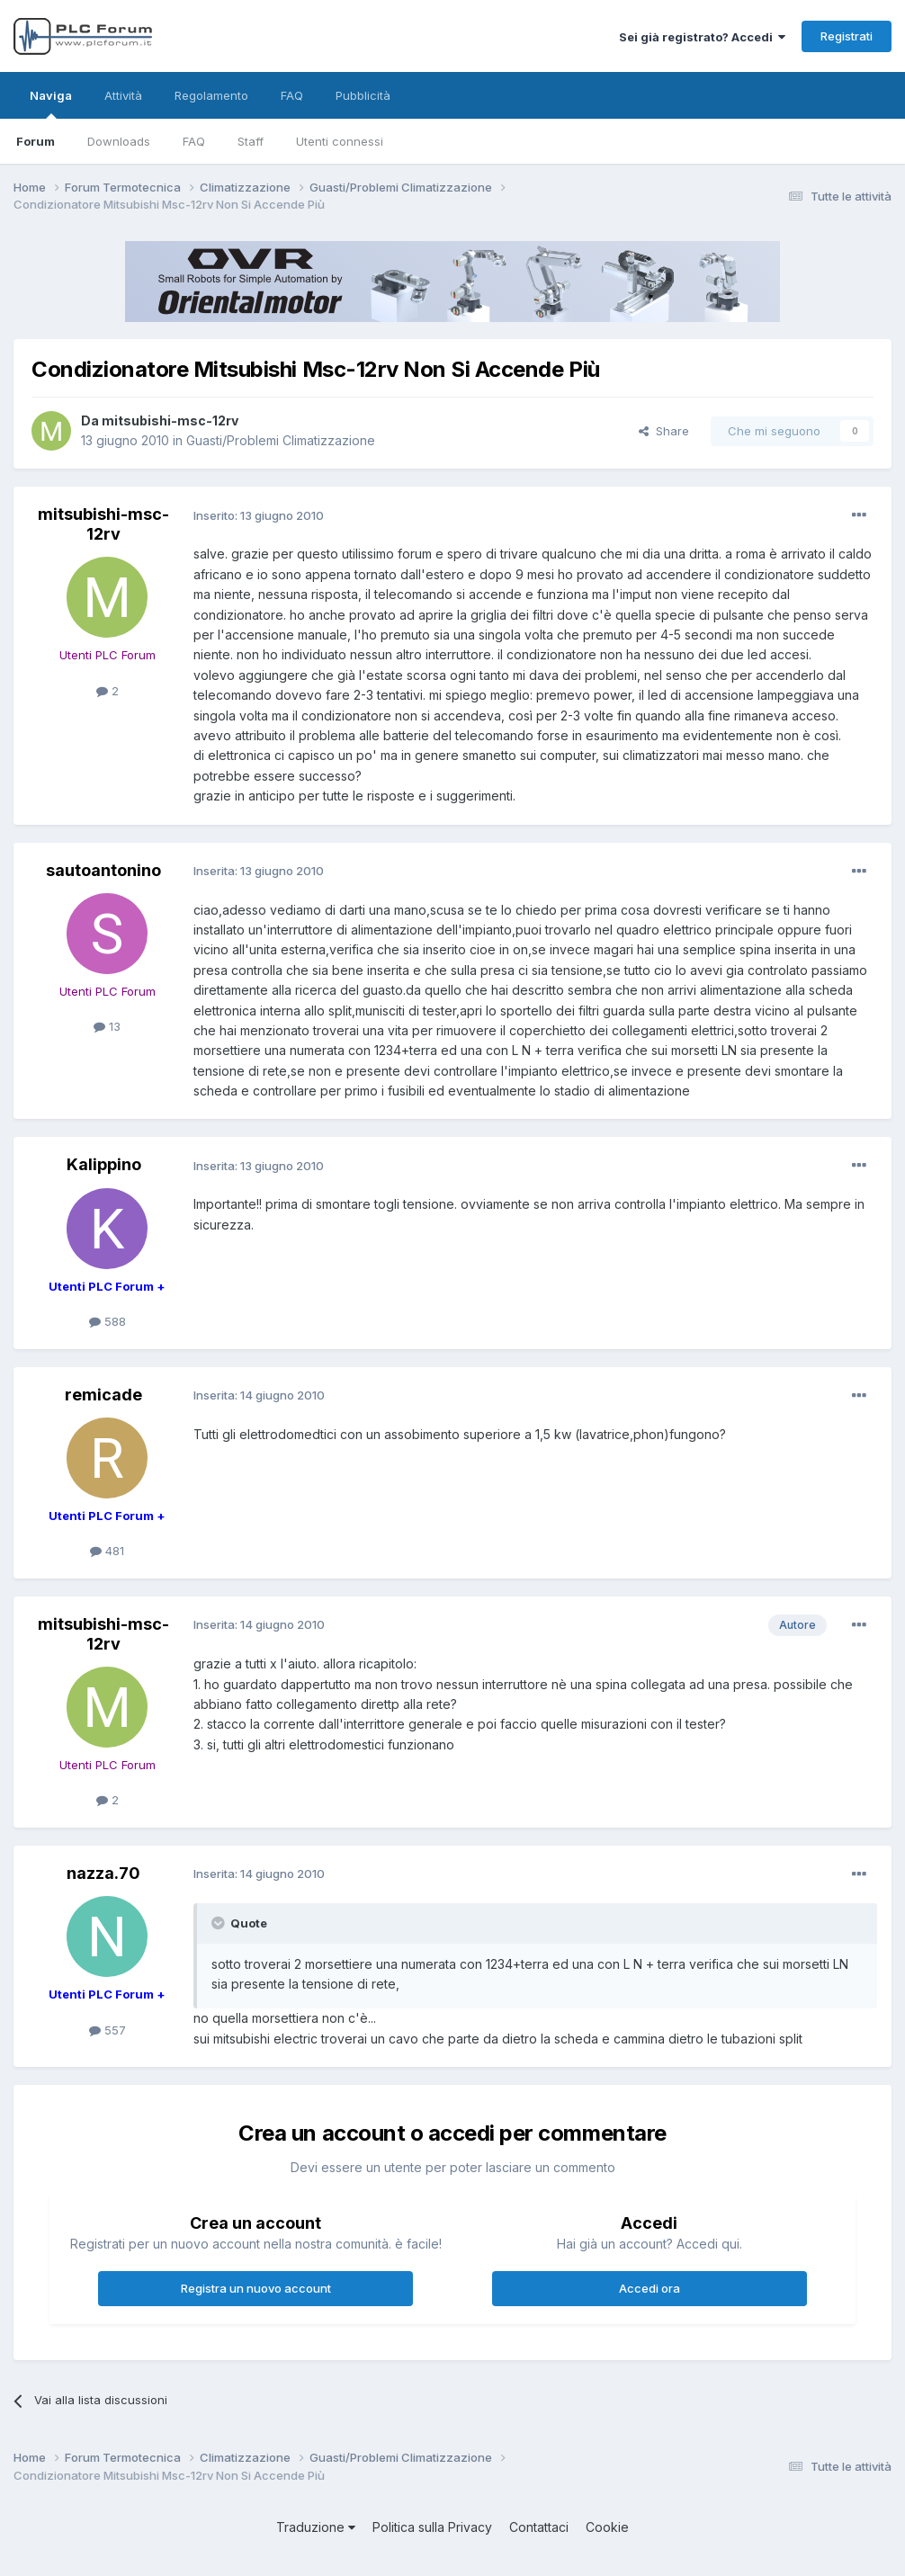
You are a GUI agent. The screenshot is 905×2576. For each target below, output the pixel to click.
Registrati (846, 36)
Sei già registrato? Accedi (702, 37)
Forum (35, 141)
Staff (250, 141)
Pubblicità (363, 95)
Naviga (51, 103)
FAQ (194, 141)
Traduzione (315, 2527)
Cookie (607, 2527)
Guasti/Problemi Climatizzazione (280, 440)
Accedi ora (649, 2288)
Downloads (118, 141)
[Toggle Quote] (219, 1923)
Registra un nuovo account (256, 2288)
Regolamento (211, 95)
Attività (123, 95)
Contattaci (539, 2527)
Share (664, 431)
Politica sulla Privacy (432, 2527)
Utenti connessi (339, 141)
